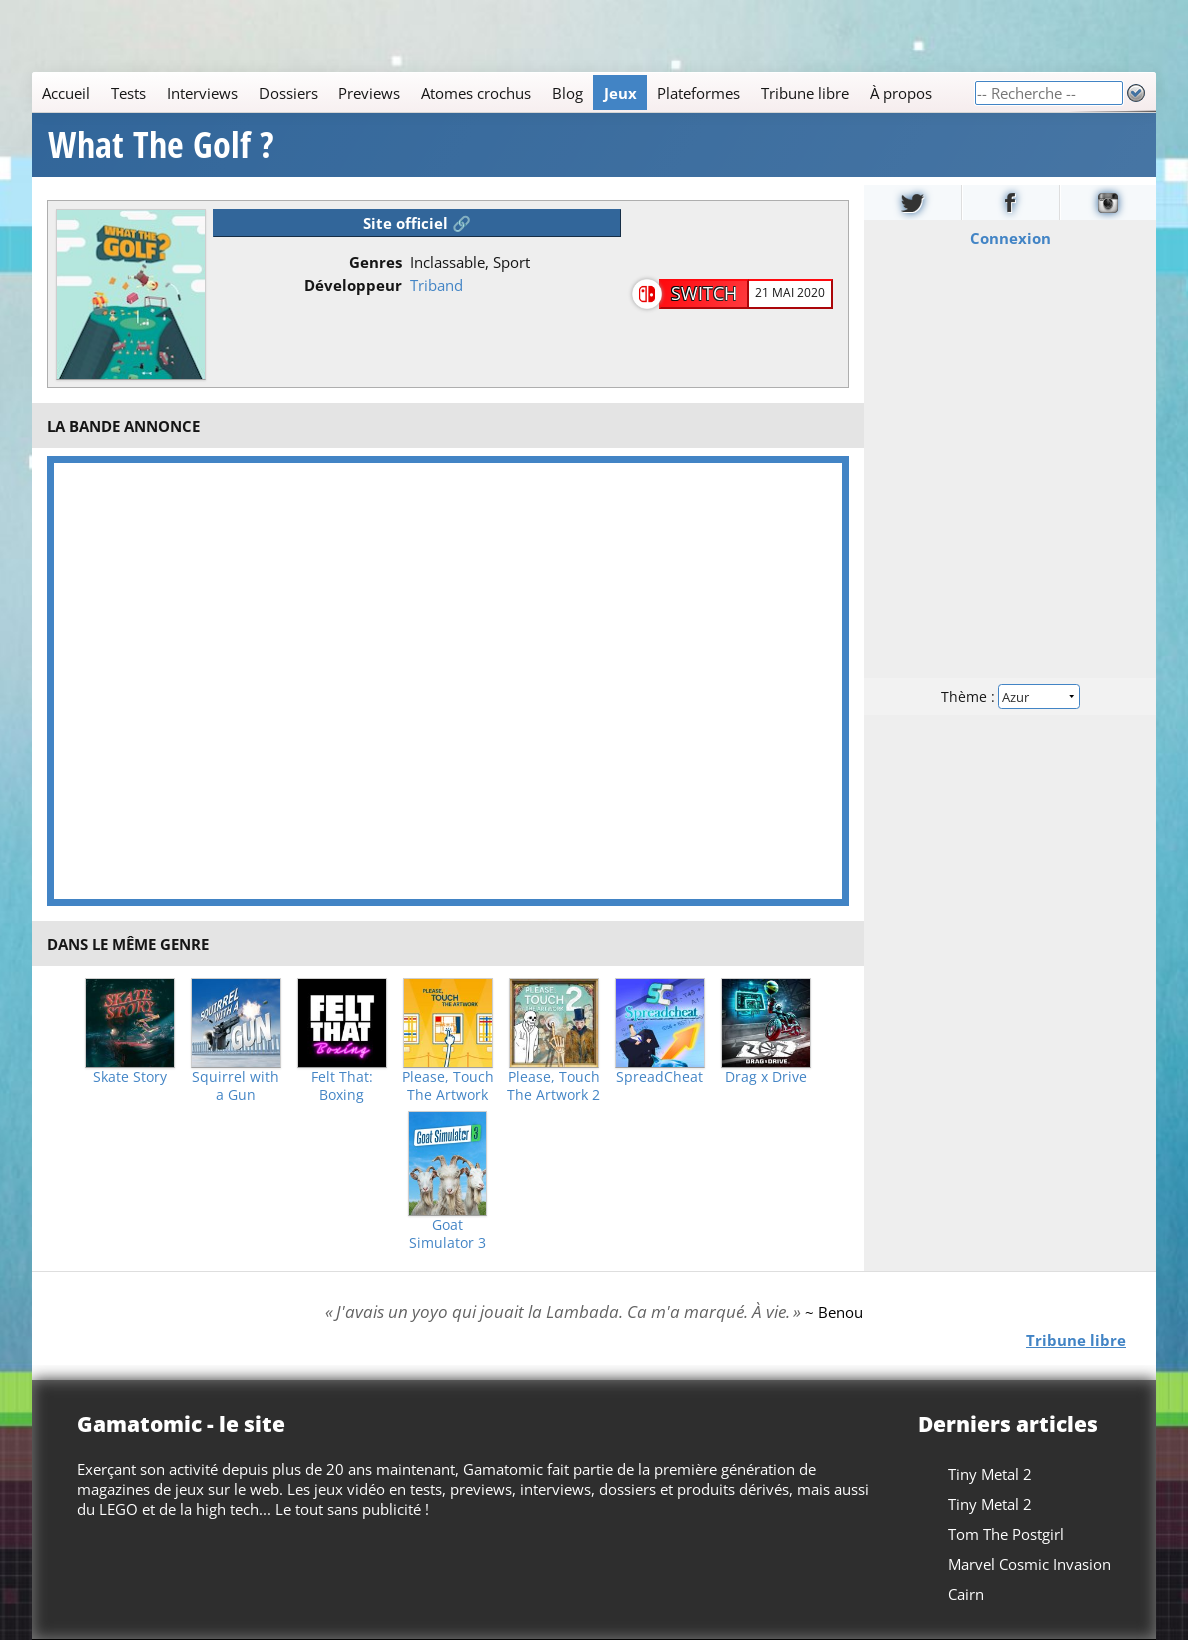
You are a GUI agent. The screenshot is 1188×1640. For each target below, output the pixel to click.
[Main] (503, 92)
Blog (567, 93)
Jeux (620, 93)
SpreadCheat (659, 1077)
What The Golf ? (161, 145)
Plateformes (698, 93)
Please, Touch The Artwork (448, 1086)
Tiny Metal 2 (990, 1474)
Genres (375, 262)
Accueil (66, 93)
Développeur (353, 285)
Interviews (202, 93)
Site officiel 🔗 (417, 223)
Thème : (1010, 696)
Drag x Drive (766, 1077)
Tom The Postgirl (1006, 1534)
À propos (901, 93)
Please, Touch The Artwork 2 (553, 1086)
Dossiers (288, 93)
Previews (369, 93)
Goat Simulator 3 (447, 1234)
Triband (436, 285)
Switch (704, 293)
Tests (128, 93)
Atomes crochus (476, 93)
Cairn (966, 1594)
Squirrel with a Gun (235, 1086)
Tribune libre (805, 93)
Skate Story (130, 1077)
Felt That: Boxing (342, 1086)
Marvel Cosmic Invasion (1029, 1564)
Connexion (1009, 238)
